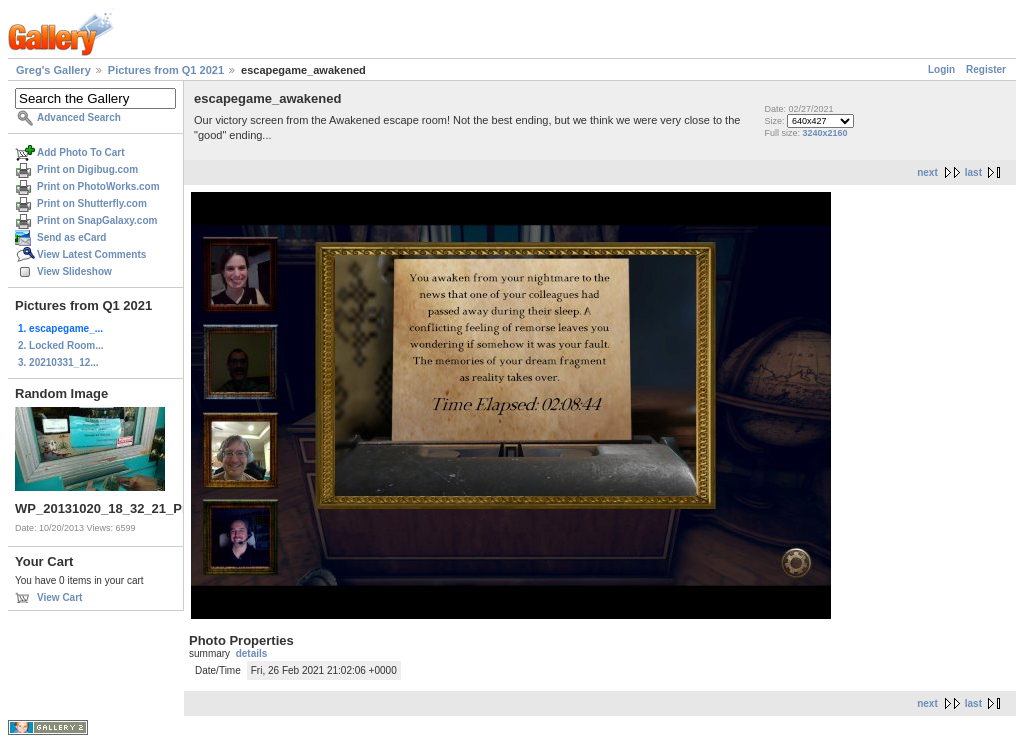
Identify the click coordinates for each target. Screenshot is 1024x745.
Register (986, 69)
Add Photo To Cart (81, 152)
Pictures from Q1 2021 (166, 70)
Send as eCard (71, 237)
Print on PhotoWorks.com (98, 186)
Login (941, 69)
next (927, 172)
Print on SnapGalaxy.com (97, 220)
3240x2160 (824, 133)
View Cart (59, 597)
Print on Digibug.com (87, 169)
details (252, 653)
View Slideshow (74, 271)
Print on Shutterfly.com (92, 203)
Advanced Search (79, 117)
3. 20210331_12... (58, 362)
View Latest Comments (91, 254)
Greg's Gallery (53, 70)
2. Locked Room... (61, 345)
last (973, 172)
